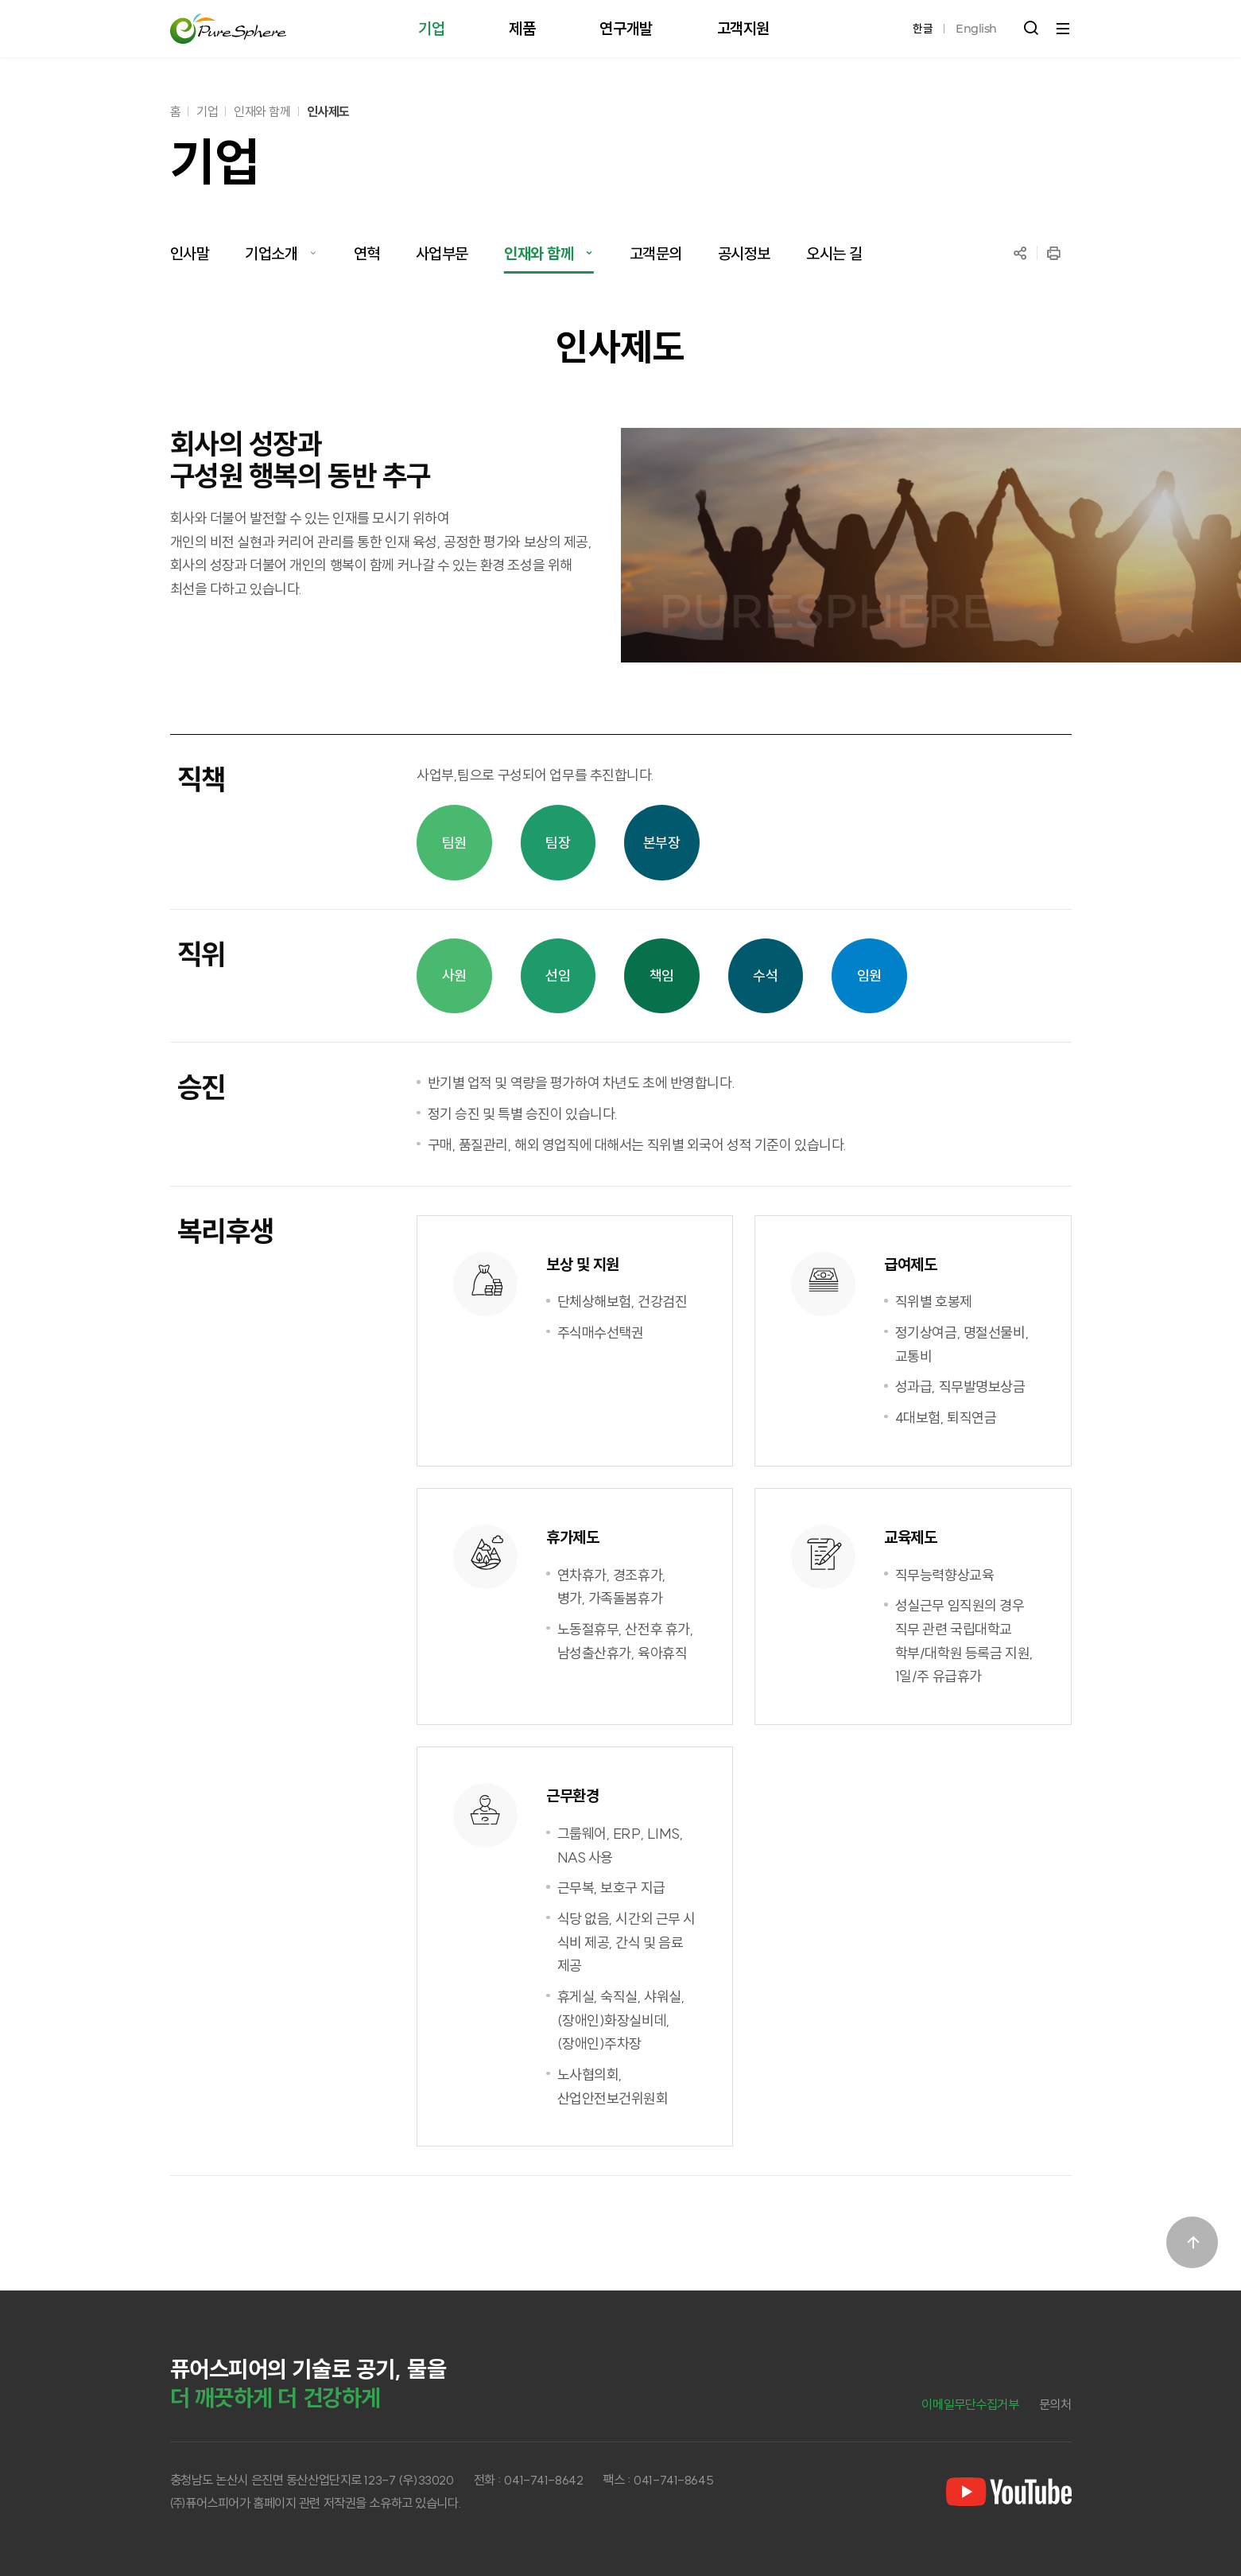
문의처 (1055, 2404)
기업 (207, 111)
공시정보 (744, 253)
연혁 (367, 253)
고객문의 (656, 253)
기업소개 (271, 253)
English (976, 28)
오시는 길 (834, 253)
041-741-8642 (543, 2480)
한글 (923, 28)
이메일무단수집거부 (969, 2404)
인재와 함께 (262, 111)
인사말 (190, 253)
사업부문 (442, 253)
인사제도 (328, 111)
